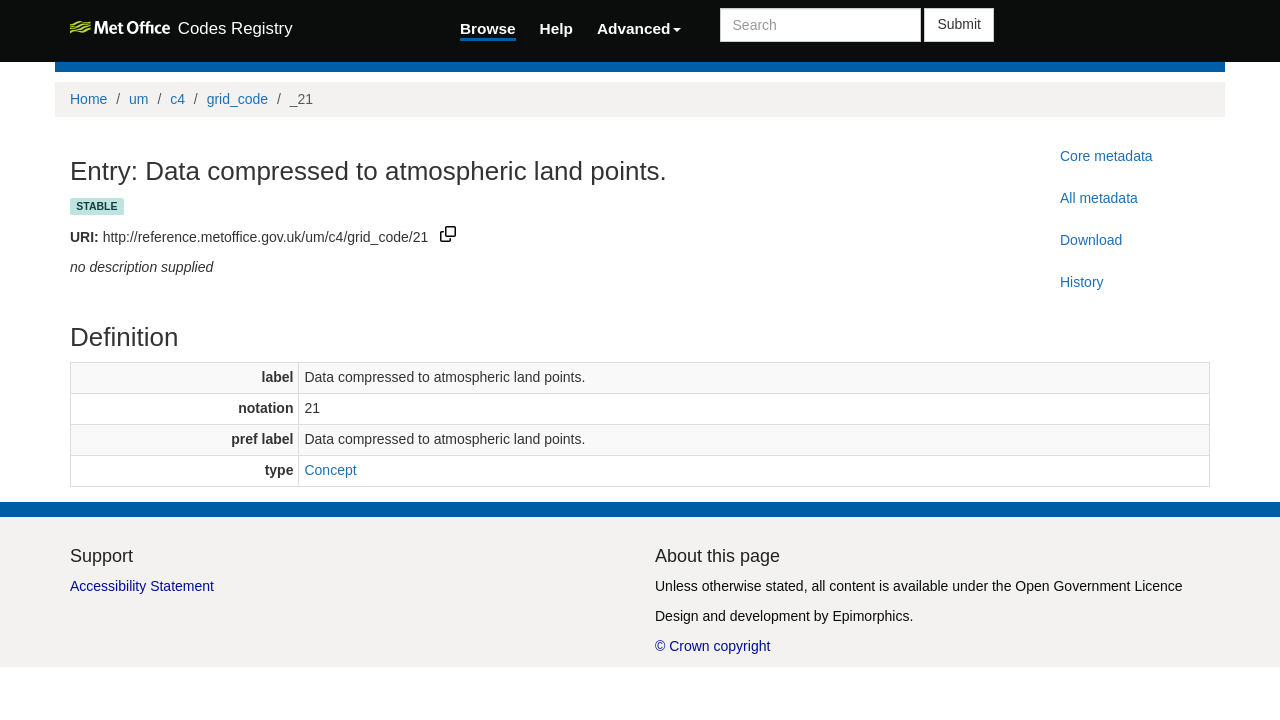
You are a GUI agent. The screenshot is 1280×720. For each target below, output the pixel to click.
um (138, 99)
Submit (959, 24)
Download (1091, 240)
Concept (330, 470)
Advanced (639, 28)
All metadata (1099, 198)
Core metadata (1106, 156)
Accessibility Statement (142, 586)
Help (556, 28)
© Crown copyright (712, 646)
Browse (488, 28)
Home (88, 99)
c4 (177, 99)
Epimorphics (870, 616)
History (1082, 282)
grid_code (238, 99)
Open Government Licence (1098, 586)
